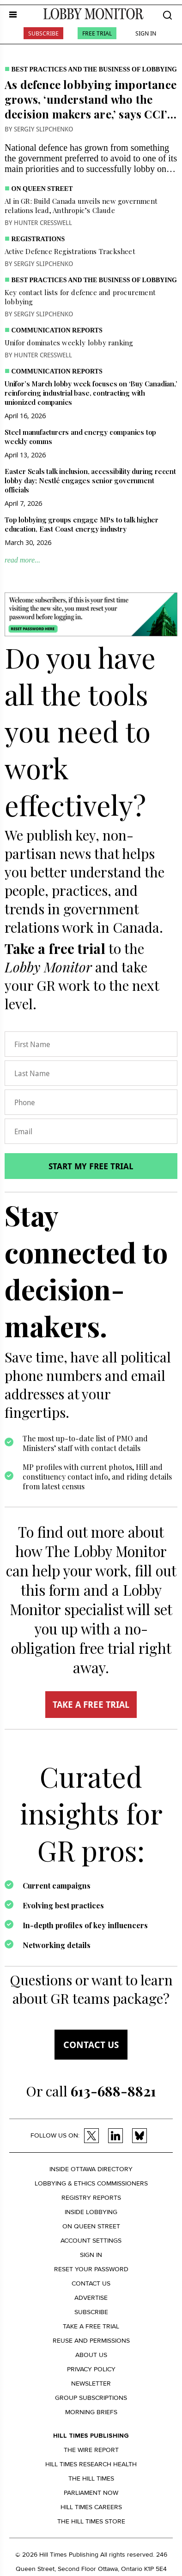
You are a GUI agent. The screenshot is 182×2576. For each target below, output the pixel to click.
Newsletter (91, 2383)
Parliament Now (91, 2493)
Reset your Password (91, 2269)
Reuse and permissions (91, 2341)
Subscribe (43, 33)
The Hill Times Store (91, 2521)
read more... (22, 560)
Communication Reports (57, 330)
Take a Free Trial (91, 2326)
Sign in (91, 2255)
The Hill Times (91, 2478)
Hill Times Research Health (91, 2464)
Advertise (91, 2298)
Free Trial (97, 33)
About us (91, 2355)
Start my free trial (91, 1166)
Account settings (91, 2240)
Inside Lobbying (91, 2212)
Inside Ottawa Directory (91, 2169)
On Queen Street (42, 188)
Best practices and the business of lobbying (94, 69)
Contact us (91, 2044)
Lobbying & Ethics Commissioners (91, 2183)
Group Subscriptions (91, 2398)
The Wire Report (91, 2450)
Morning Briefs (91, 2412)
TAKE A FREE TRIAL (91, 1705)
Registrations (38, 239)
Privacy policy (91, 2369)
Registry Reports (91, 2198)
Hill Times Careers (91, 2507)
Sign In (145, 33)
